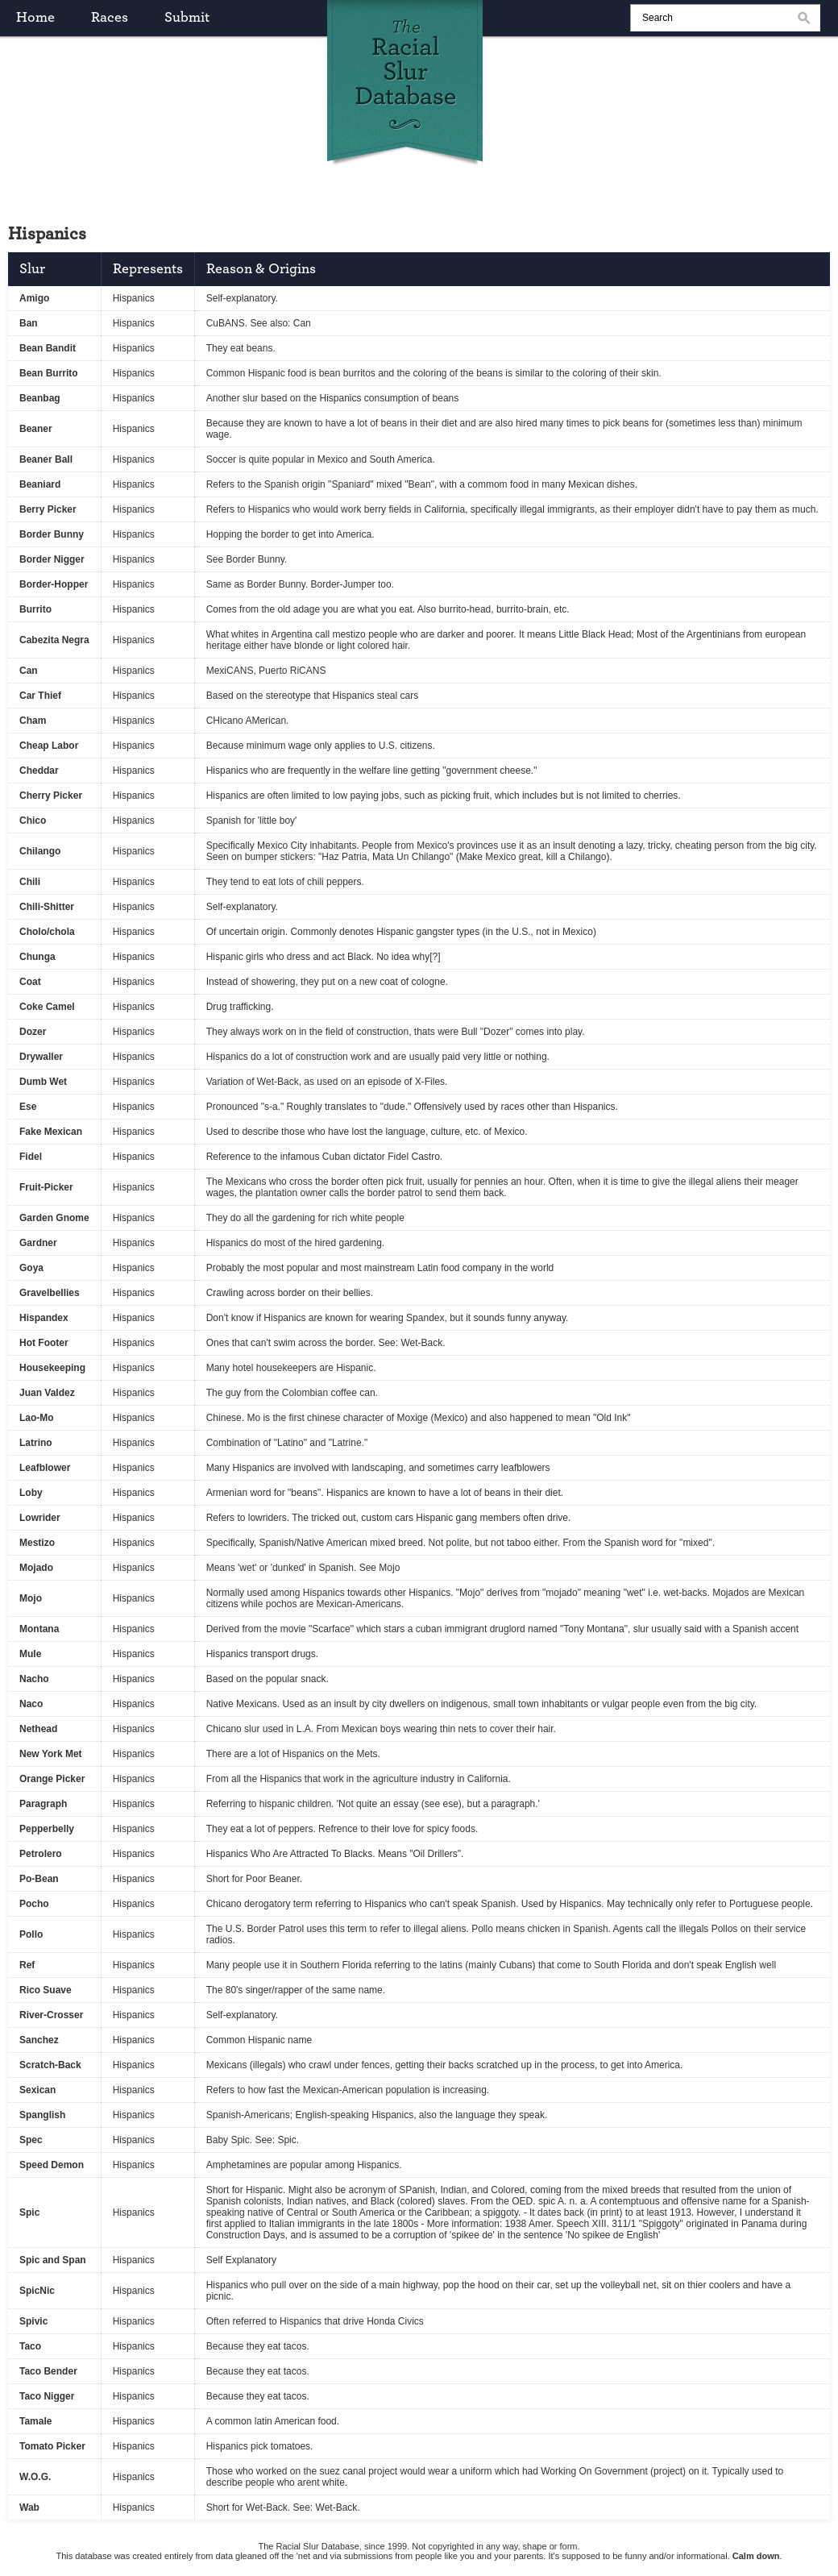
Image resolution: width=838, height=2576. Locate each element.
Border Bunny (51, 534)
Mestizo (37, 1542)
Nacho (34, 1679)
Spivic (33, 2321)
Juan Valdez (47, 1392)
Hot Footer (43, 1342)
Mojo (30, 1598)
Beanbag (39, 398)
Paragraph (43, 1803)
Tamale (35, 2421)
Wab (29, 2507)
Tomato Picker (52, 2446)
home (35, 17)
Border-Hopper (53, 584)
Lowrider (39, 1517)
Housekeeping (52, 1367)
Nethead (38, 1729)
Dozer (32, 1031)
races (109, 17)
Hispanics (134, 298)
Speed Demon (51, 2165)
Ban (28, 323)
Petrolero (40, 1853)
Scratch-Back (50, 2065)
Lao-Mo (36, 1417)
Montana (39, 1629)
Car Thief (40, 695)
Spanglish (42, 2115)
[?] (434, 956)
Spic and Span (52, 2260)
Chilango (39, 851)
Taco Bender (48, 2371)
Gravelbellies (49, 1292)
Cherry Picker (50, 795)
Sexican (37, 2090)
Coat (30, 981)
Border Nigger (52, 559)
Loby (31, 1492)
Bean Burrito (48, 373)
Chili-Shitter (46, 906)
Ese (27, 1106)
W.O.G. (35, 2477)
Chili (29, 881)
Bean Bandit (47, 348)
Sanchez (39, 2040)
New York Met (50, 1754)
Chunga (37, 956)
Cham (32, 720)
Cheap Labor (48, 745)
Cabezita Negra (54, 640)
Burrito (35, 609)
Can (28, 670)
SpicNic (37, 2290)
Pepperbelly (46, 1828)
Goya (31, 1267)
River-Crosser (51, 2015)
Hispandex (43, 1317)
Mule (30, 1654)
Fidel (30, 1156)
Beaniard (39, 484)
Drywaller (41, 1056)
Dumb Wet (43, 1081)
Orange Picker (52, 1779)
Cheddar (39, 770)
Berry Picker (48, 509)
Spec (31, 2140)
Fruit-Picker (46, 1187)
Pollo (31, 1934)
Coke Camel (47, 1006)
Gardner (38, 1243)
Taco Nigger (46, 2396)
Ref (27, 1965)
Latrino (35, 1442)
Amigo (34, 298)
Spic (29, 2212)
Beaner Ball (46, 459)
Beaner (35, 428)
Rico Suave (45, 1990)
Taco (30, 2346)
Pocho (34, 1903)
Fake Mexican (50, 1131)
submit (187, 17)
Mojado (36, 1567)
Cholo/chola (47, 931)
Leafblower (44, 1467)
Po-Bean (39, 1878)
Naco (31, 1704)
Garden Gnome (54, 1218)
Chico (32, 820)
